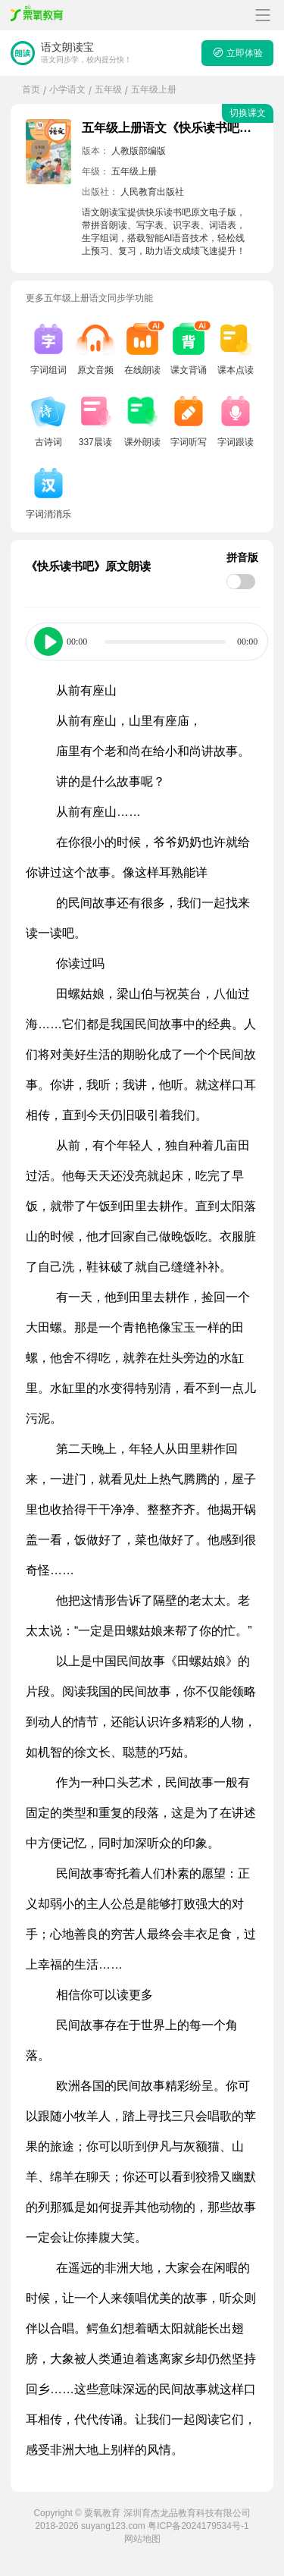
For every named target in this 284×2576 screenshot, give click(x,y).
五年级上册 (153, 89)
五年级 (108, 89)
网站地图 (142, 2539)
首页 (31, 89)
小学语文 (67, 89)
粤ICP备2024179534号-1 (198, 2526)
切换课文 (247, 113)
